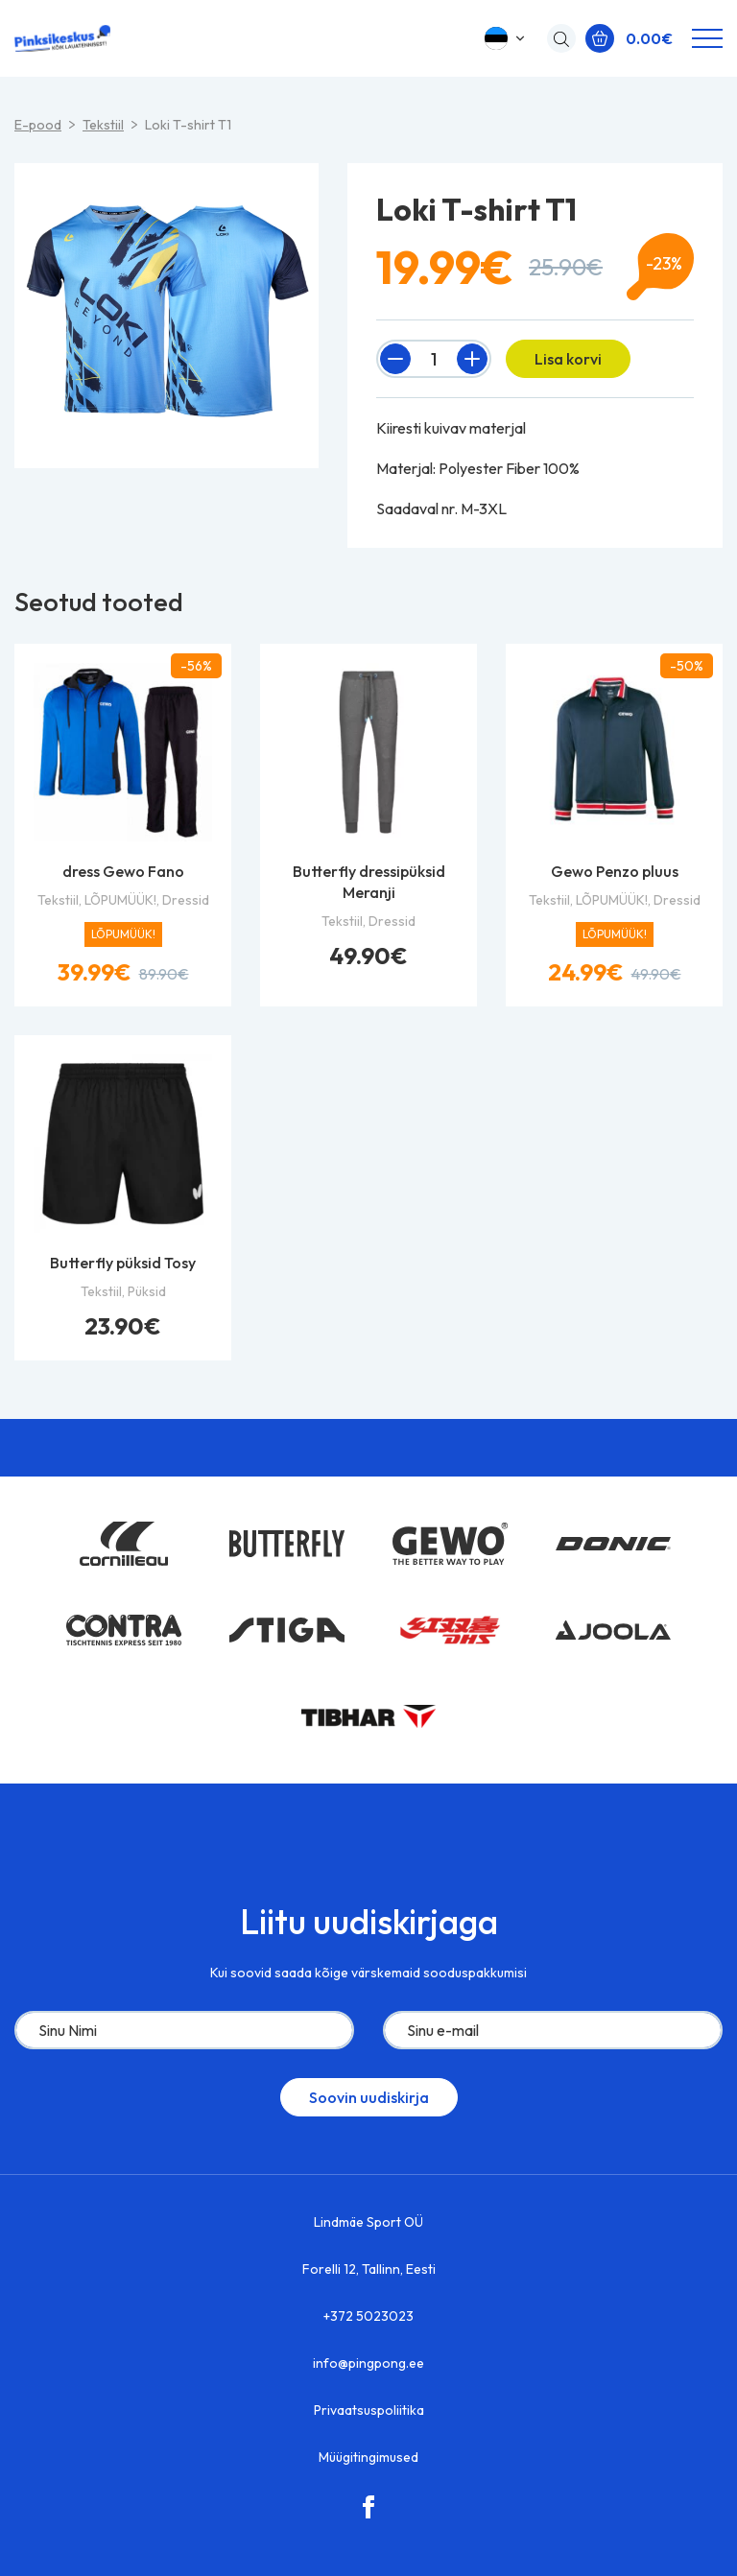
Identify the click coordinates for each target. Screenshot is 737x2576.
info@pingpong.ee (368, 2363)
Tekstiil (103, 124)
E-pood (37, 124)
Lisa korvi (568, 358)
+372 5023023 (368, 2316)
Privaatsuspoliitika (369, 2410)
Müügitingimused (368, 2457)
